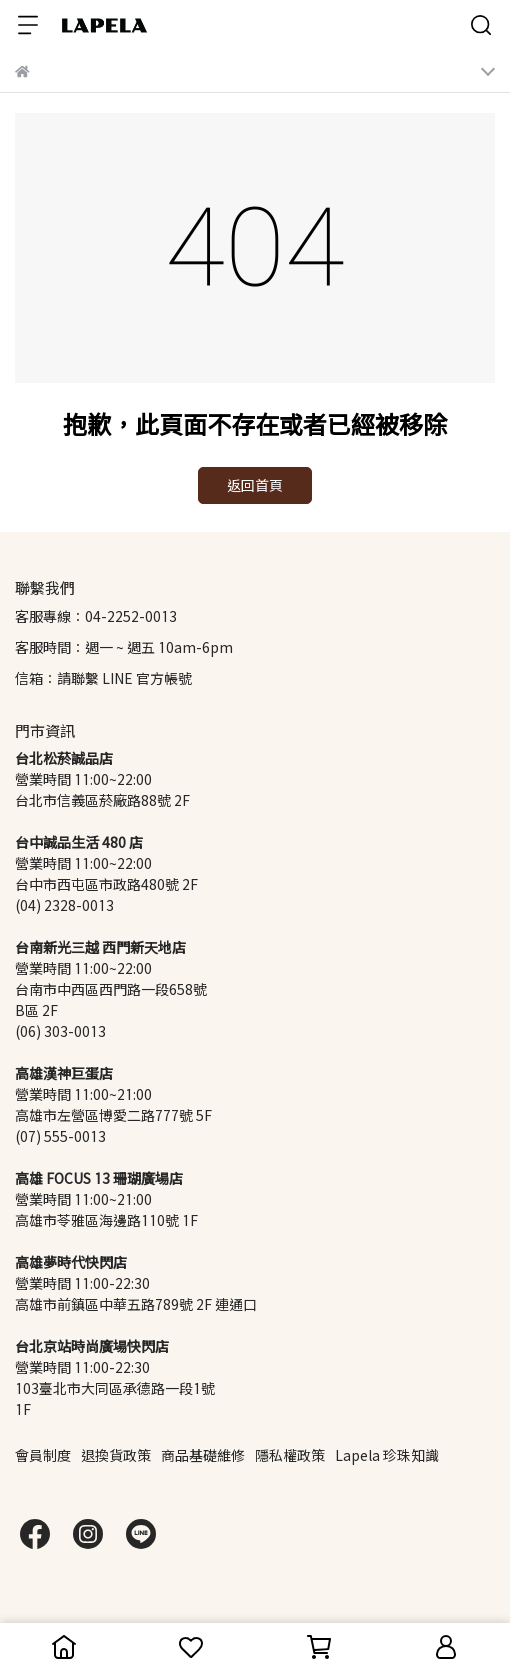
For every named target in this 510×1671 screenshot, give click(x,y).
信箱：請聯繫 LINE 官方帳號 (103, 678)
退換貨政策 (116, 1455)
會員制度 (43, 1455)
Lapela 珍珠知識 (387, 1455)
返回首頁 (255, 485)
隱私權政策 (290, 1455)
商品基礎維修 (203, 1455)
